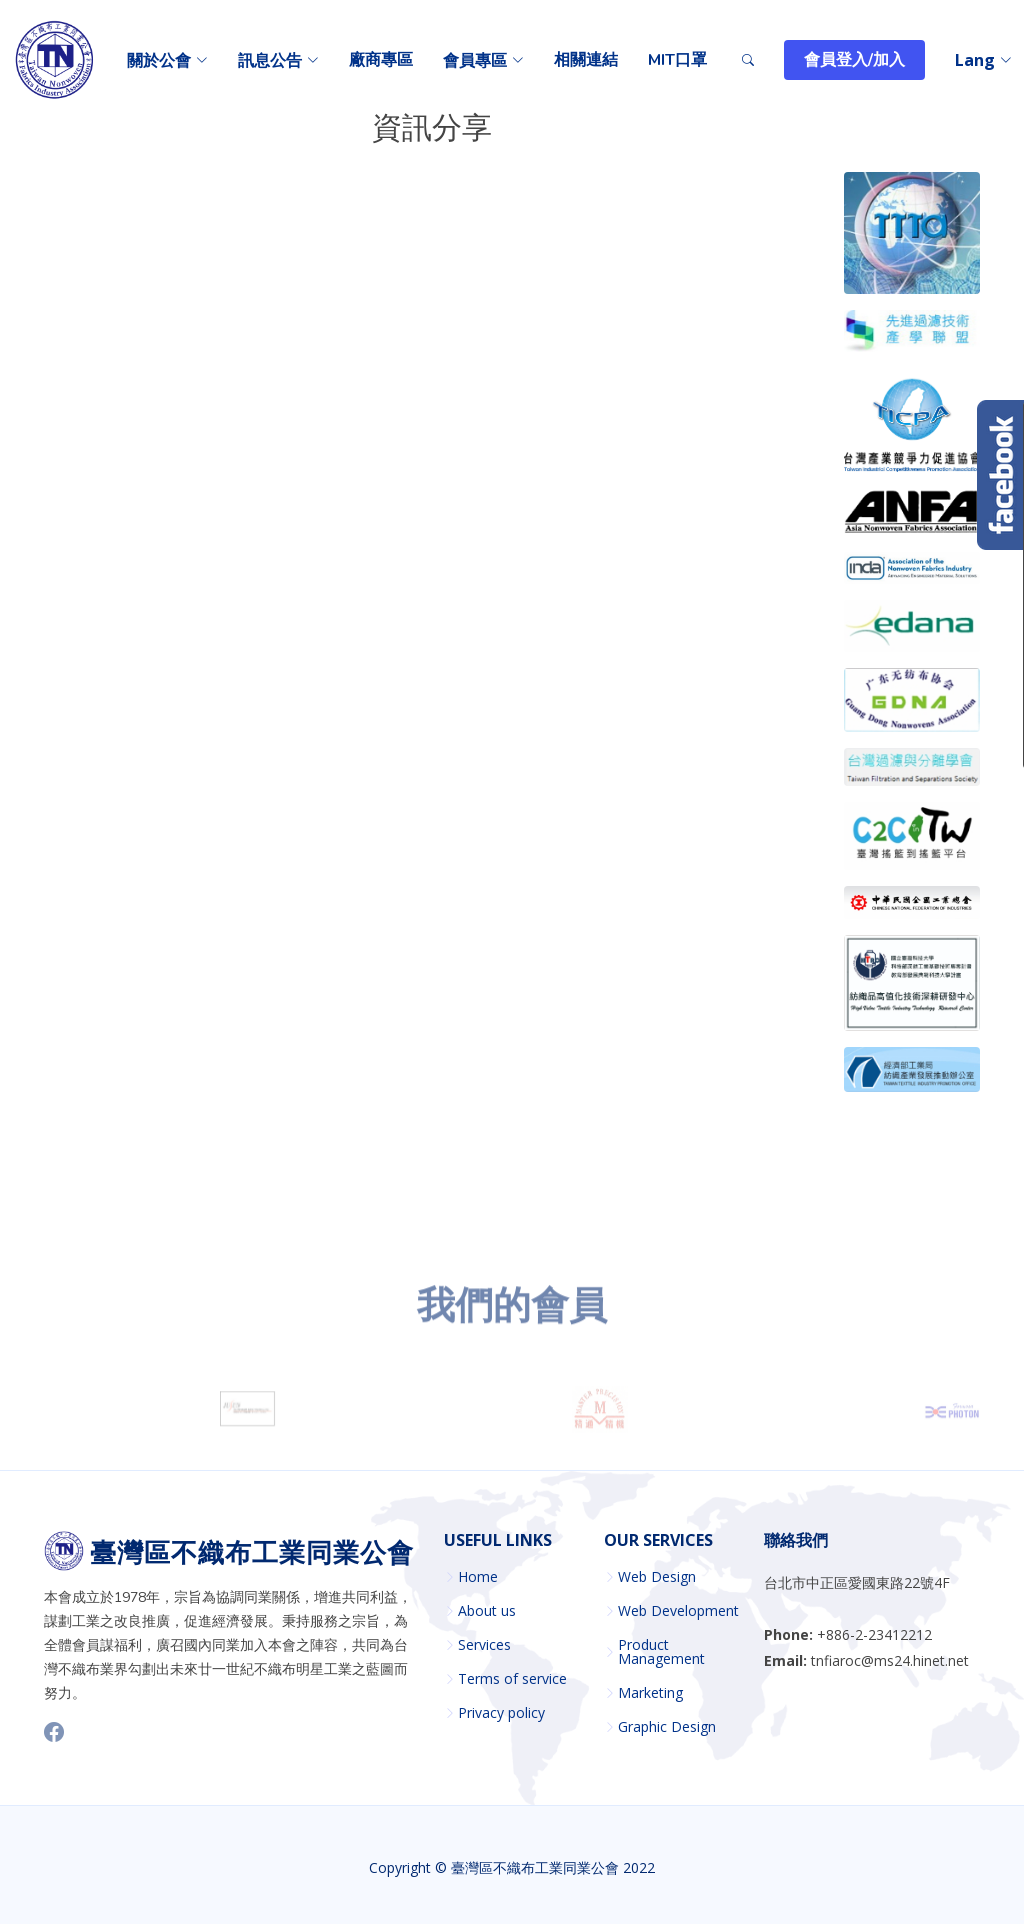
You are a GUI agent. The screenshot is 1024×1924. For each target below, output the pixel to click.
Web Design (657, 1577)
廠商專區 (381, 60)
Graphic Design (667, 1727)
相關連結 (586, 60)
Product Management (661, 1652)
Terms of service (512, 1679)
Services (484, 1645)
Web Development (678, 1611)
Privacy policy (501, 1713)
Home (478, 1577)
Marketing (650, 1693)
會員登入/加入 (854, 60)
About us (487, 1611)
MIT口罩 (677, 60)
